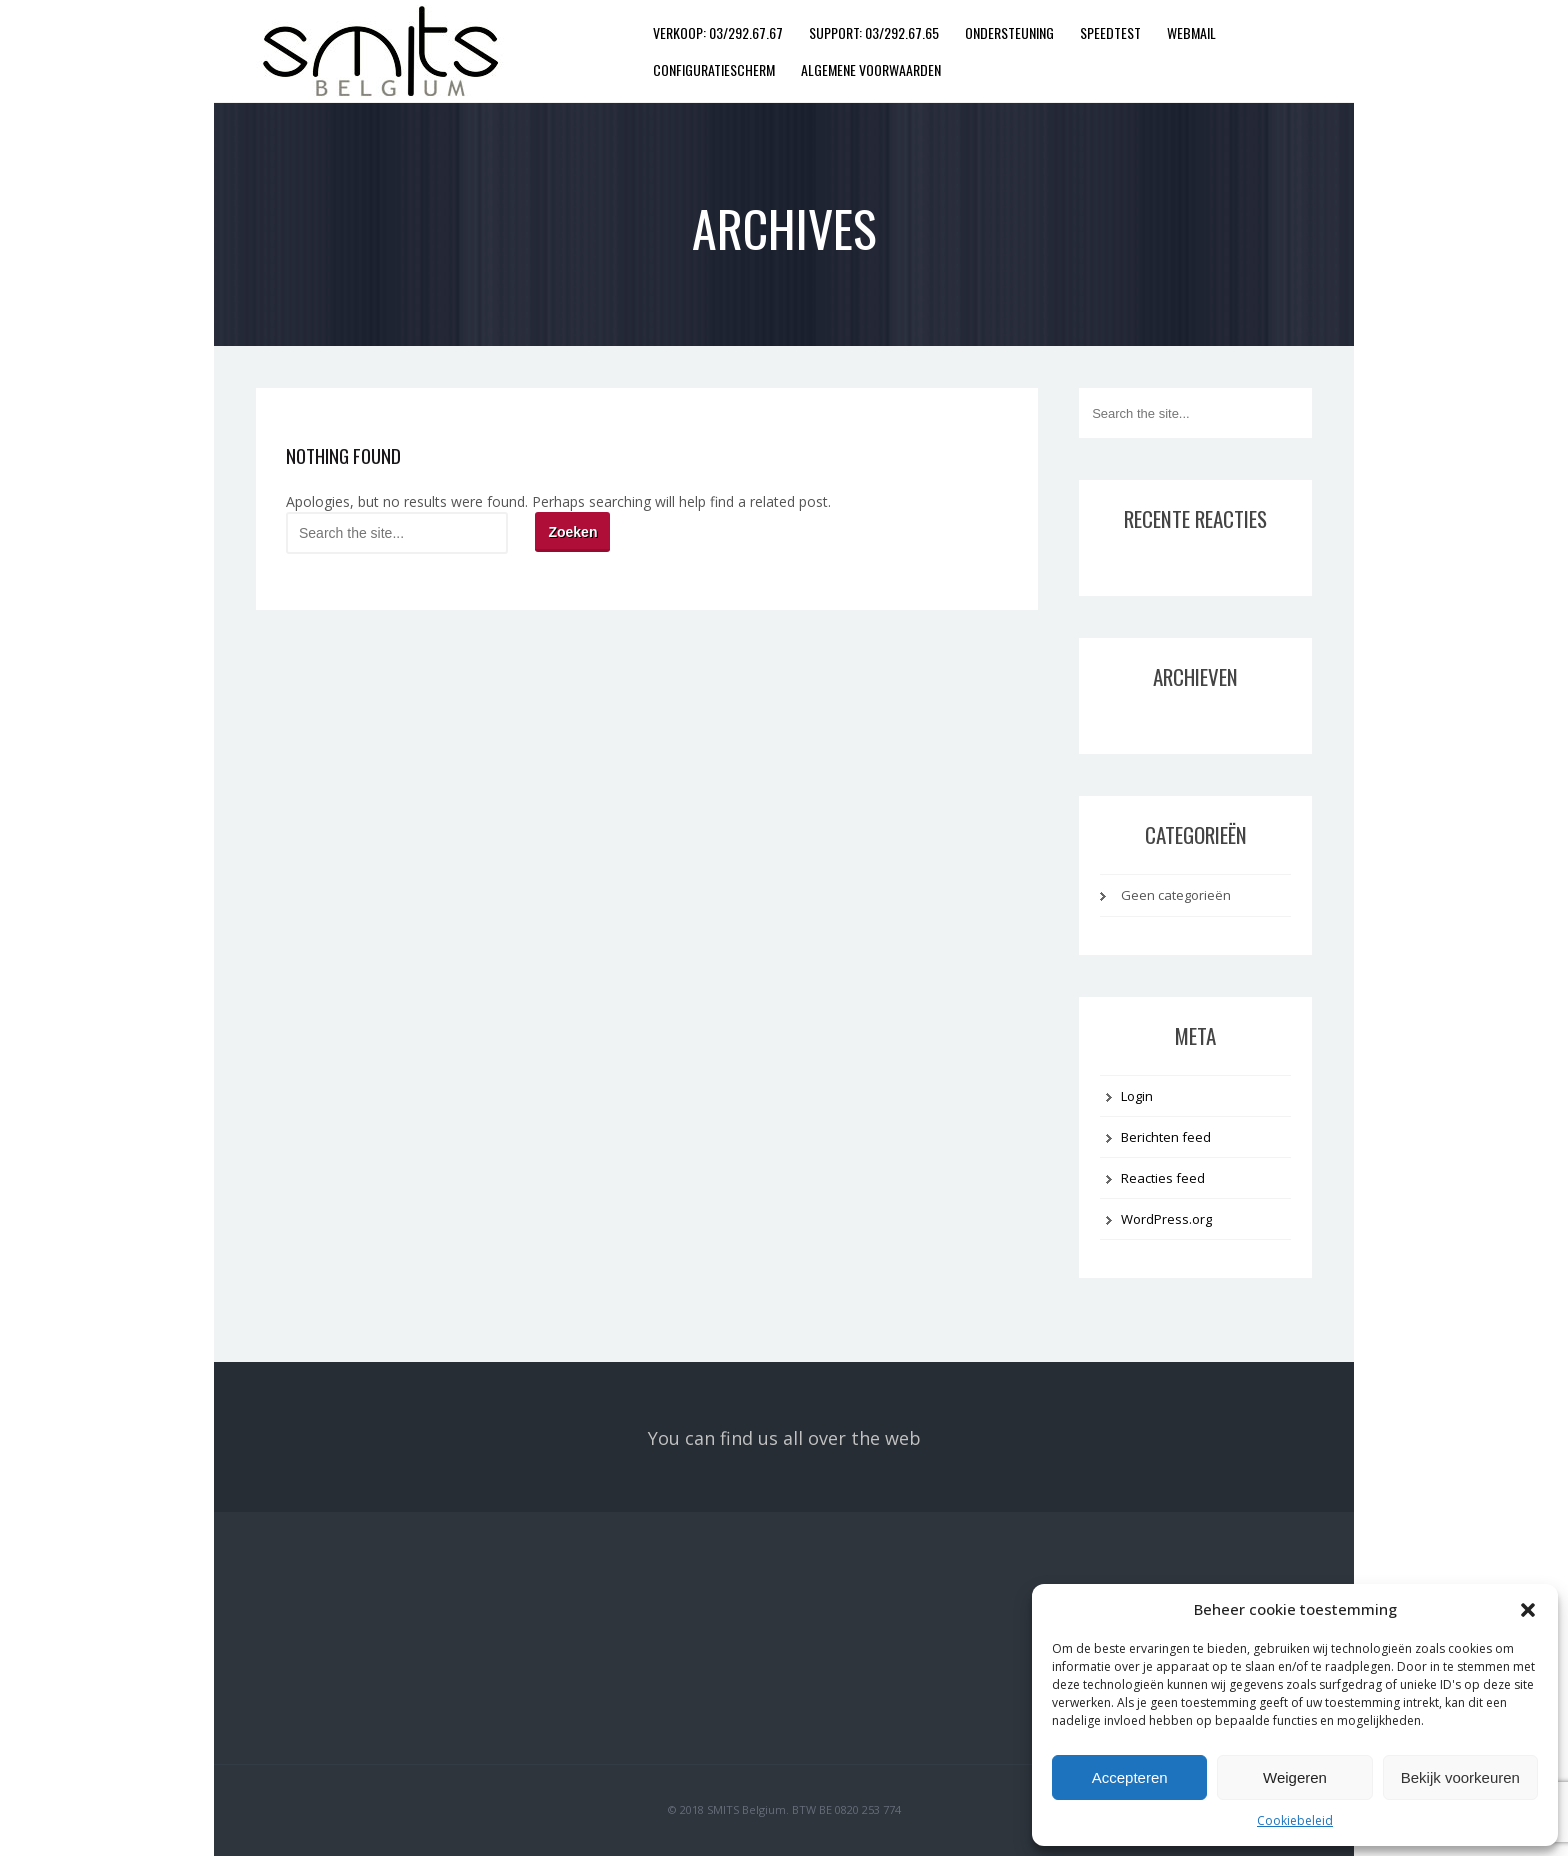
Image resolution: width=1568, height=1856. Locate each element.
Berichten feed (1166, 1137)
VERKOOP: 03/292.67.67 (718, 32)
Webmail (1191, 32)
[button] (1528, 1610)
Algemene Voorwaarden (871, 69)
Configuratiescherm (714, 69)
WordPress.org (1166, 1219)
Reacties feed (1163, 1178)
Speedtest (1110, 32)
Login (1137, 1096)
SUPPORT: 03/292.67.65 (874, 32)
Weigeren (1295, 1777)
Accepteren (1130, 1777)
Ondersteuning (1009, 32)
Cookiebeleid (1295, 1820)
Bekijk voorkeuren (1460, 1777)
